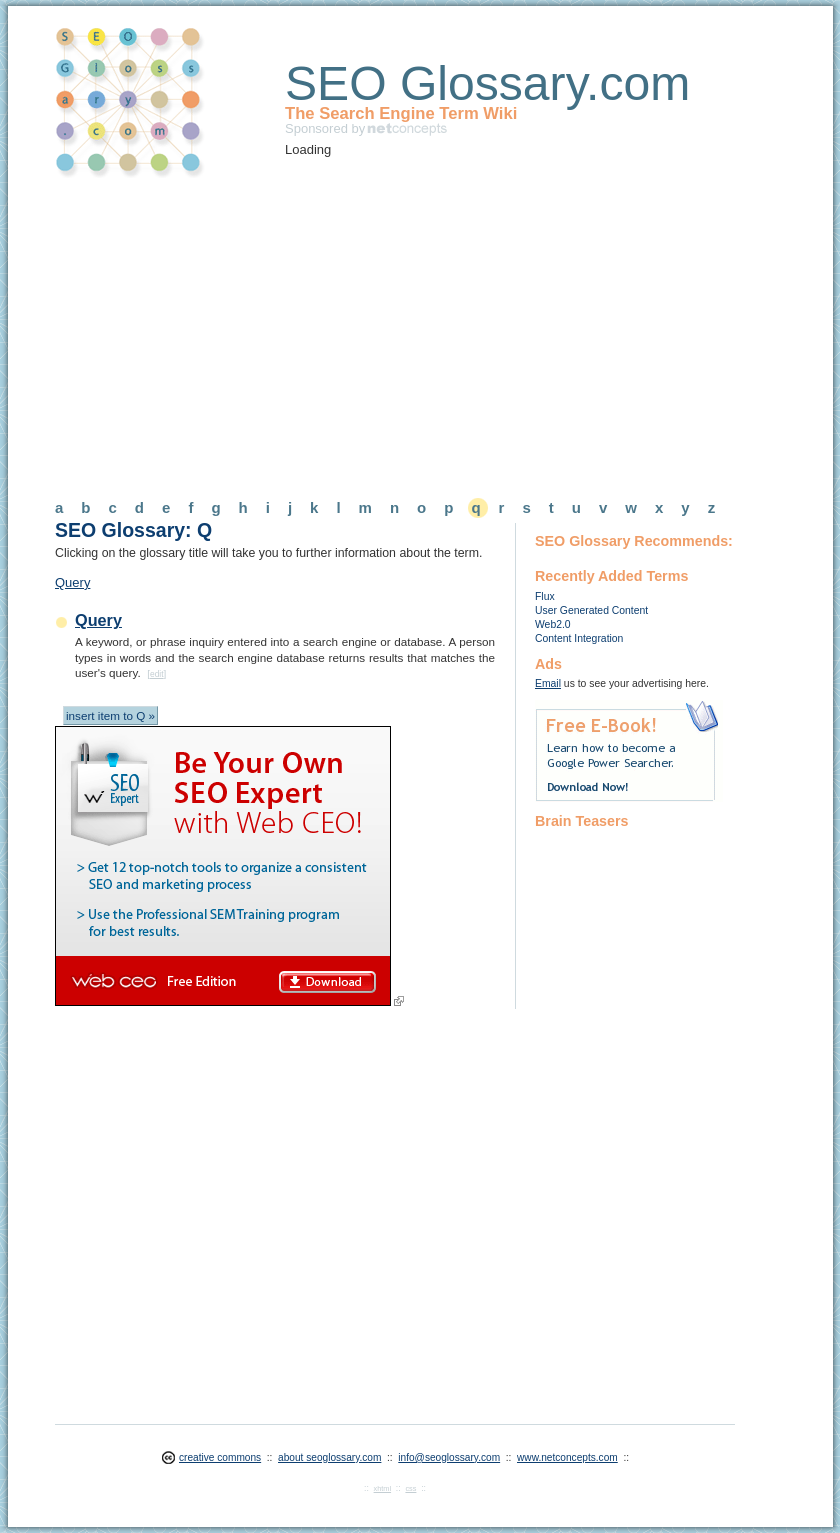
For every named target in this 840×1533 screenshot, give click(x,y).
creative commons (220, 1457)
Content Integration (579, 638)
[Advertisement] (346, 331)
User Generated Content (591, 610)
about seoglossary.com (329, 1457)
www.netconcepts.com (567, 1457)
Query (72, 582)
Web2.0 (553, 624)
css (410, 1488)
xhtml (382, 1488)
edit (157, 674)
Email (548, 683)
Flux (545, 596)
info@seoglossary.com (449, 1457)
